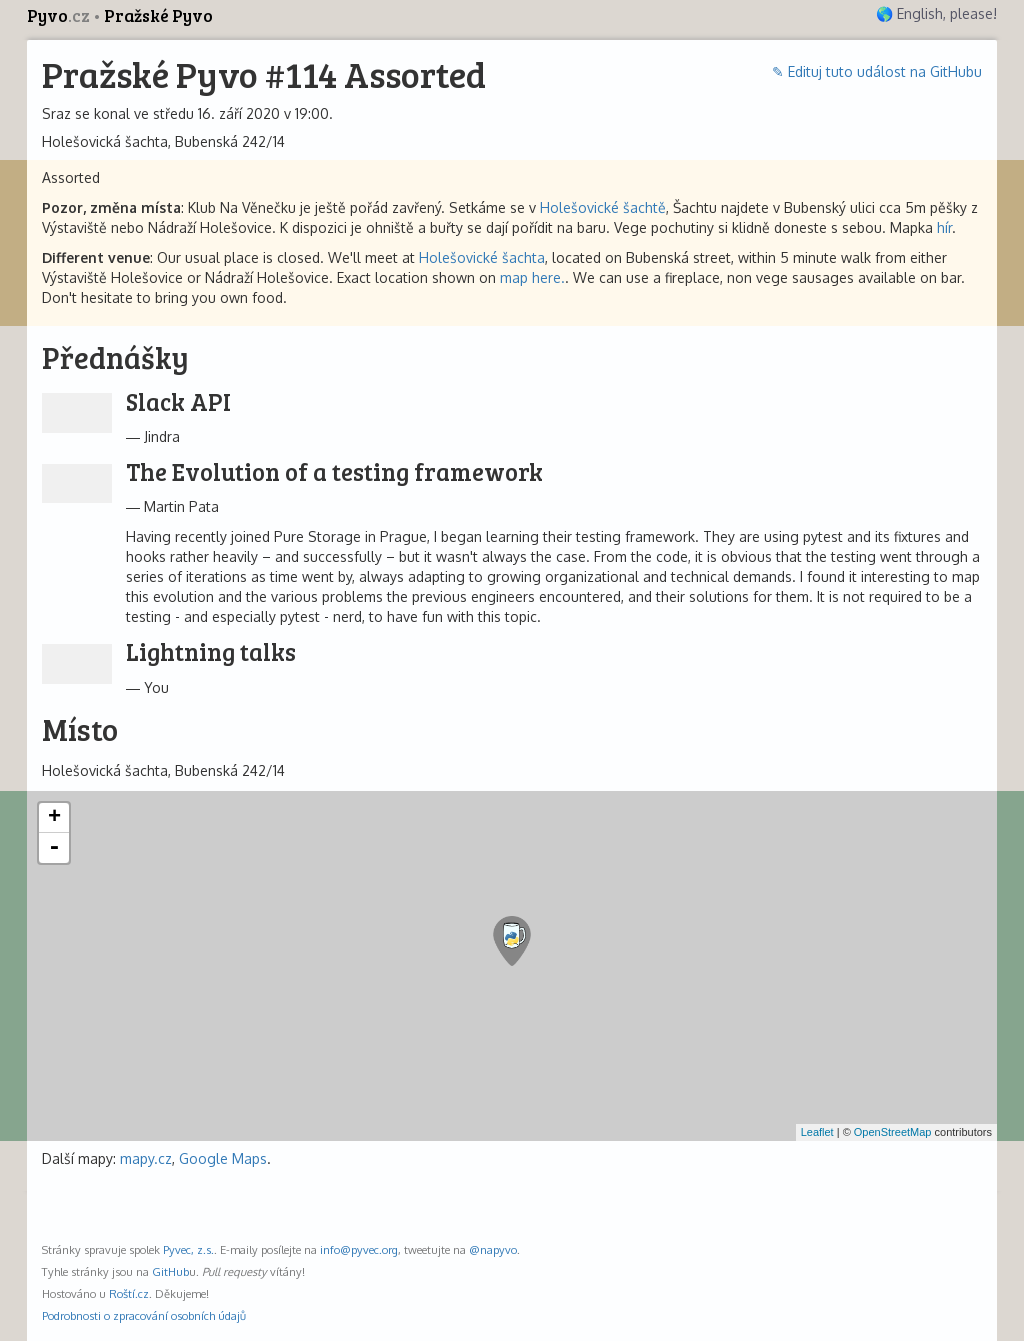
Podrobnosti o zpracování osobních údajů (144, 1315)
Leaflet (817, 1132)
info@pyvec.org (359, 1249)
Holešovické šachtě (603, 207)
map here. (532, 277)
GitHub (170, 1271)
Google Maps (223, 1158)
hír (944, 227)
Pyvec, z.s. (188, 1249)
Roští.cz (129, 1293)
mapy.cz (146, 1158)
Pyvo (60, 15)
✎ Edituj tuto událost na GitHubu (877, 71)
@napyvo (493, 1249)
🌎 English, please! (936, 13)
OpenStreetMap (893, 1132)
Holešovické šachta (482, 257)
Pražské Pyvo (158, 15)
